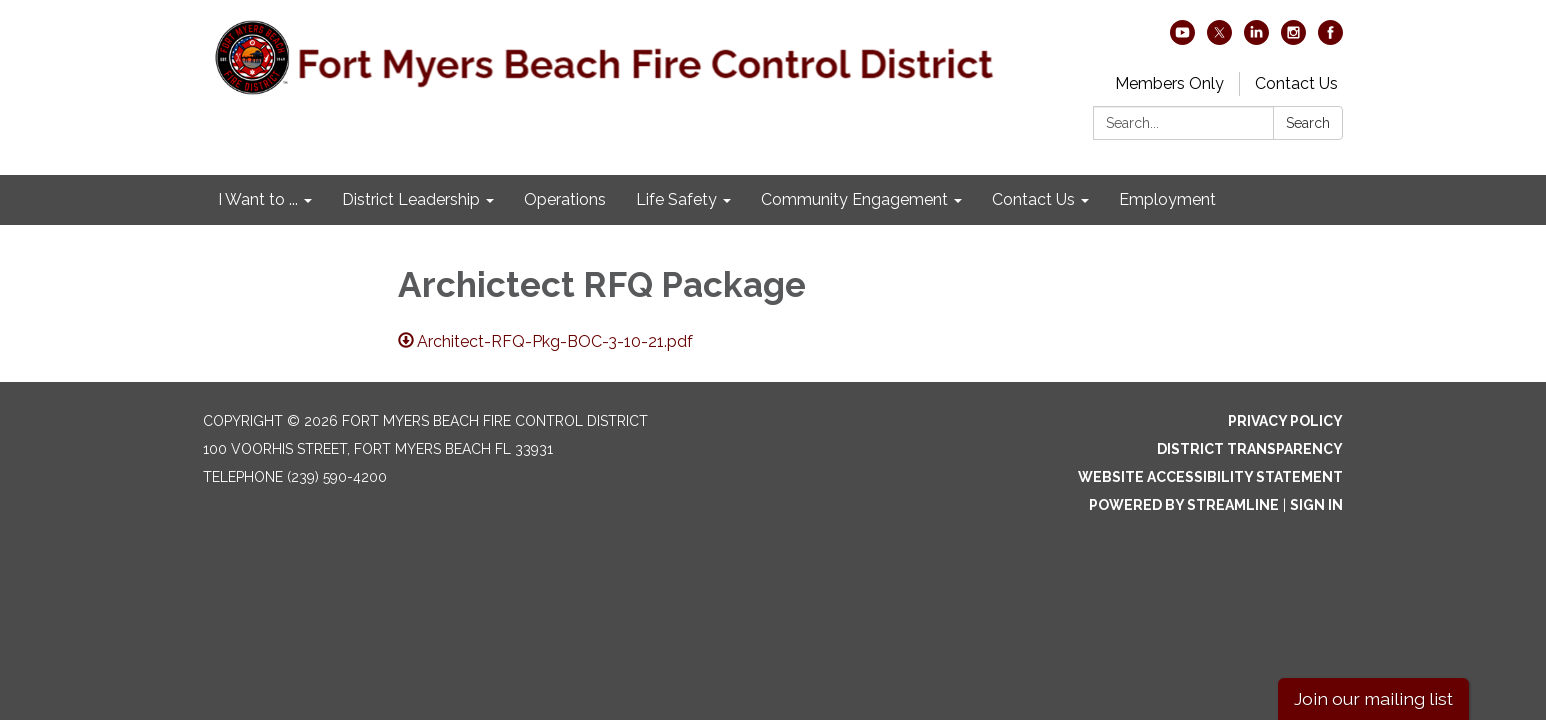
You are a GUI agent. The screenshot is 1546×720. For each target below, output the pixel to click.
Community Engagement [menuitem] (854, 199)
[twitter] (1219, 39)
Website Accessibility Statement (1210, 477)
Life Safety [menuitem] (676, 199)
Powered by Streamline (1184, 505)
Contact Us (1296, 83)
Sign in (1316, 505)
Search (1308, 123)
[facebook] (1330, 39)
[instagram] (1293, 39)
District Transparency (1250, 449)
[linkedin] (1256, 39)
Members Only (1169, 83)
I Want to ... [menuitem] (258, 199)
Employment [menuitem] (1167, 199)
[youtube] (1182, 39)
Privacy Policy (1285, 421)
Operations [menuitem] (565, 199)
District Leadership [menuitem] (411, 199)
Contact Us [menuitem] (1033, 199)
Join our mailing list (1373, 698)
